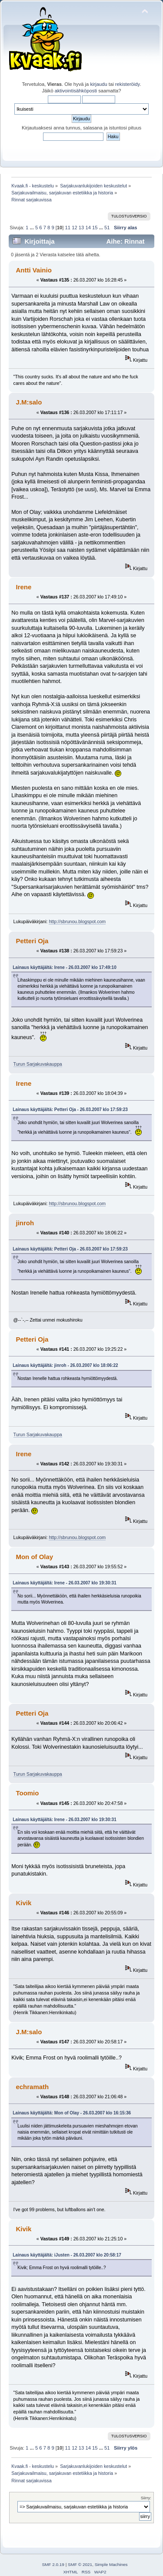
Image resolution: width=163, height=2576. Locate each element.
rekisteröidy (127, 84)
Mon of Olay (34, 1556)
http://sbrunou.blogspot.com (77, 921)
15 (94, 227)
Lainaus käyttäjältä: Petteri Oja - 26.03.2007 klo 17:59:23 (70, 1109)
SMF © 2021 (80, 2564)
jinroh (25, 1223)
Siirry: (146, 2497)
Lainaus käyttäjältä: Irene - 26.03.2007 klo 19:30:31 (64, 1582)
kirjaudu (98, 84)
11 (67, 227)
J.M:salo (29, 402)
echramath (32, 2086)
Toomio (27, 1793)
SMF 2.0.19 (53, 2564)
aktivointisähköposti (76, 90)
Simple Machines (111, 2564)
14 (87, 227)
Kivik (23, 1903)
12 (74, 227)
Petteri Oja (32, 941)
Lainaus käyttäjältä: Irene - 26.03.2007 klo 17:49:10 (64, 967)
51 (107, 227)
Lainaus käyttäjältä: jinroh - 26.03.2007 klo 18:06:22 (65, 1365)
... (32, 227)
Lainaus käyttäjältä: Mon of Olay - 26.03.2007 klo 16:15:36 (72, 2112)
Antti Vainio (33, 270)
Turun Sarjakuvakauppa (37, 1064)
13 (81, 227)
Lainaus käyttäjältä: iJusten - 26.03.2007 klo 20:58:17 (67, 2255)
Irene (23, 587)
